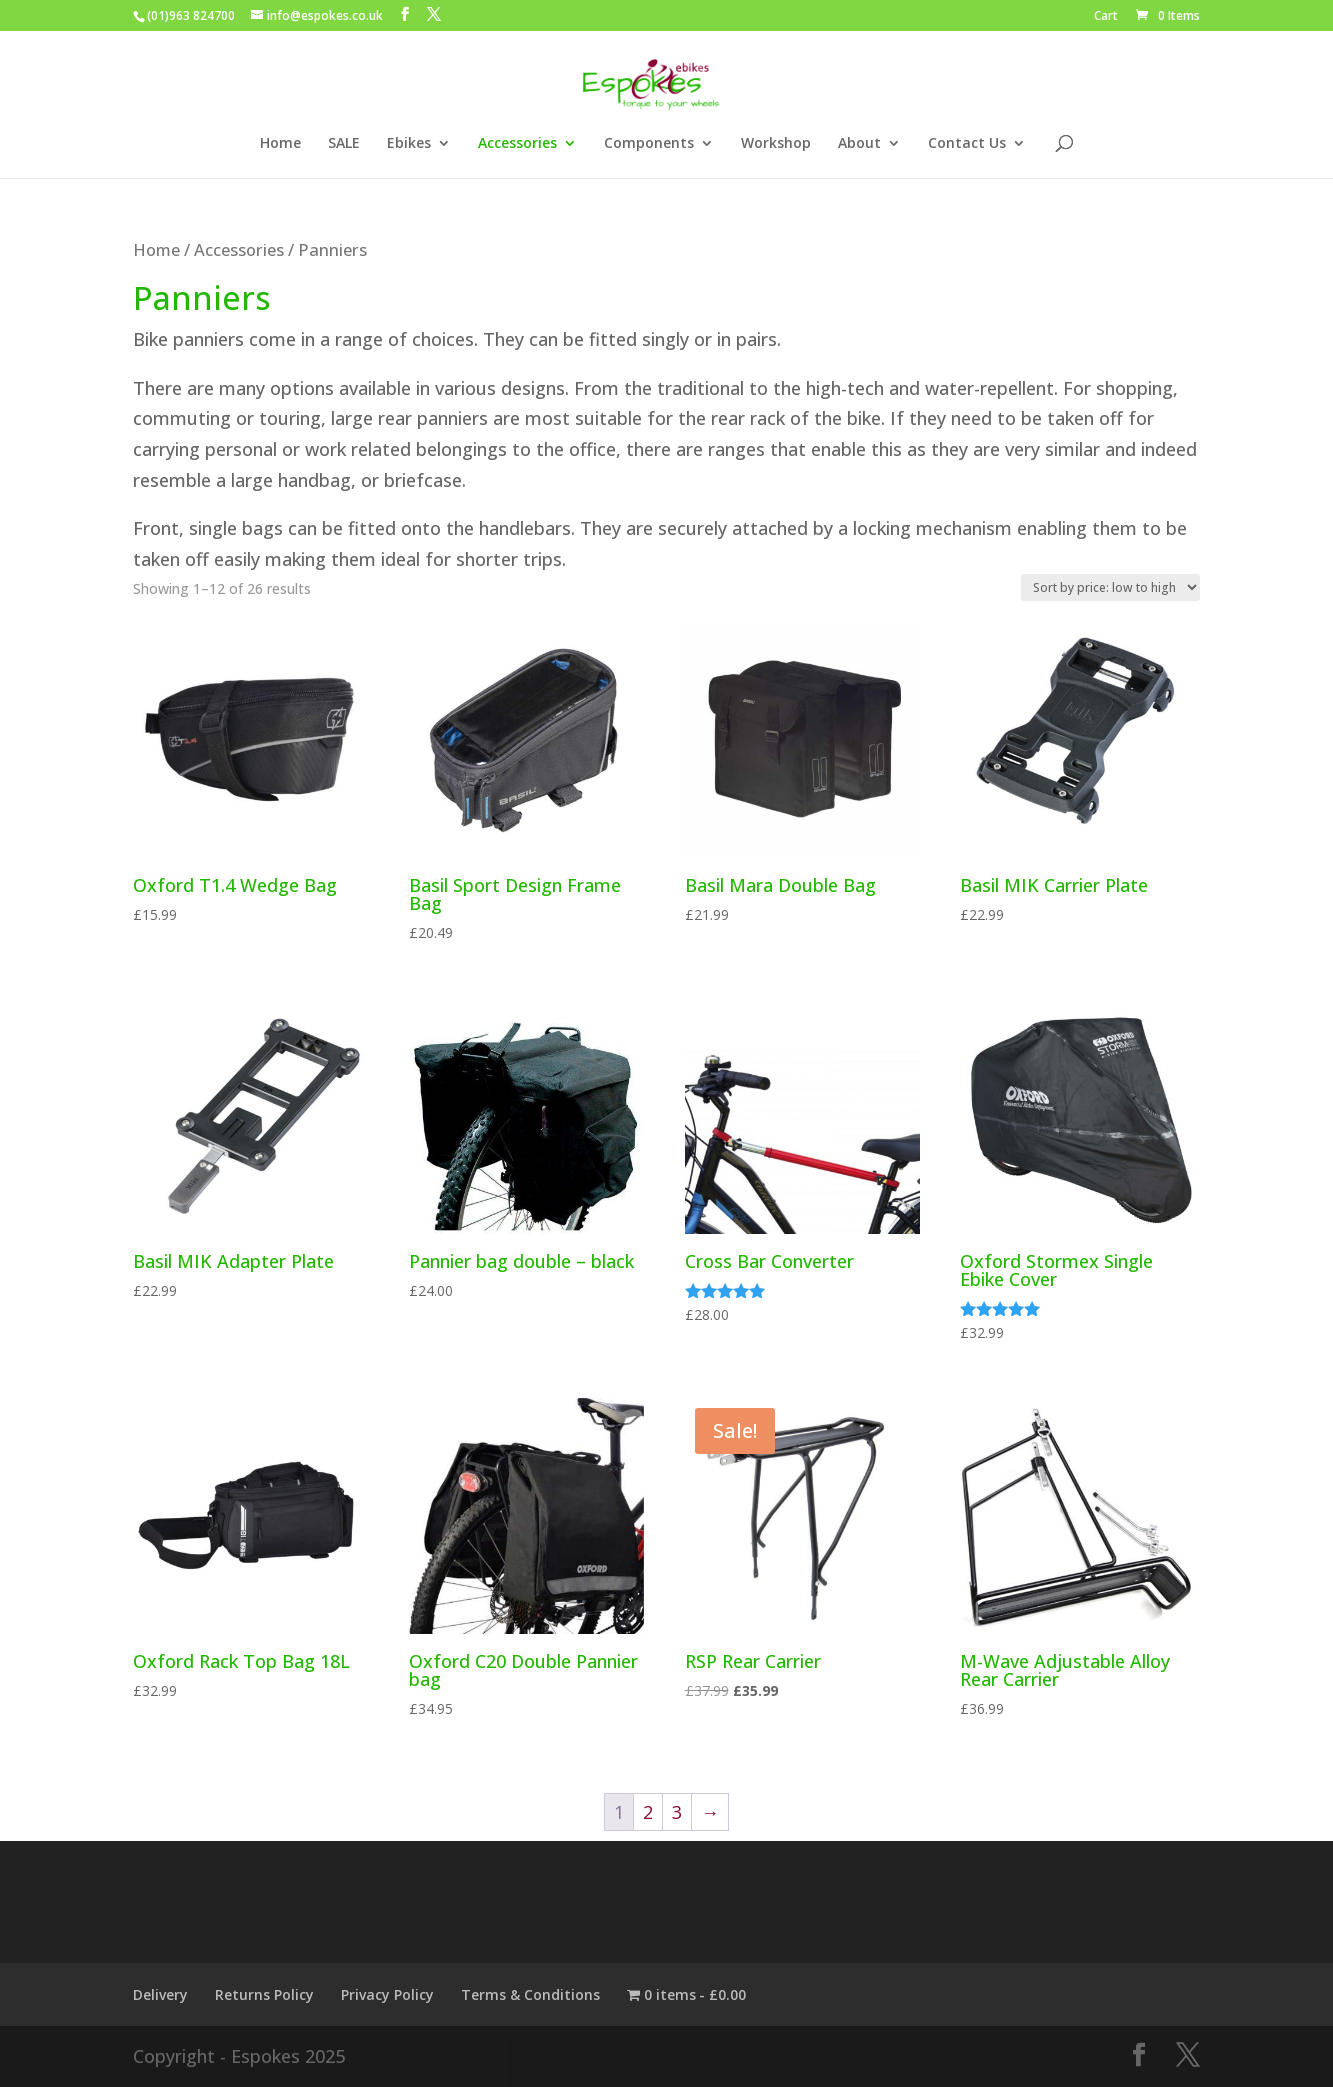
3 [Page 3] (677, 1812)
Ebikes (409, 144)
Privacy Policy (387, 1994)
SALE (344, 144)
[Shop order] (1110, 587)
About (859, 144)
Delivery (160, 1994)
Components (649, 144)
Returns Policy (264, 1994)
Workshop (776, 144)
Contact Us (967, 144)
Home (280, 144)
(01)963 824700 (191, 15)
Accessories (517, 144)
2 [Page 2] (648, 1812)
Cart (1106, 17)
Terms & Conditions (530, 1994)
